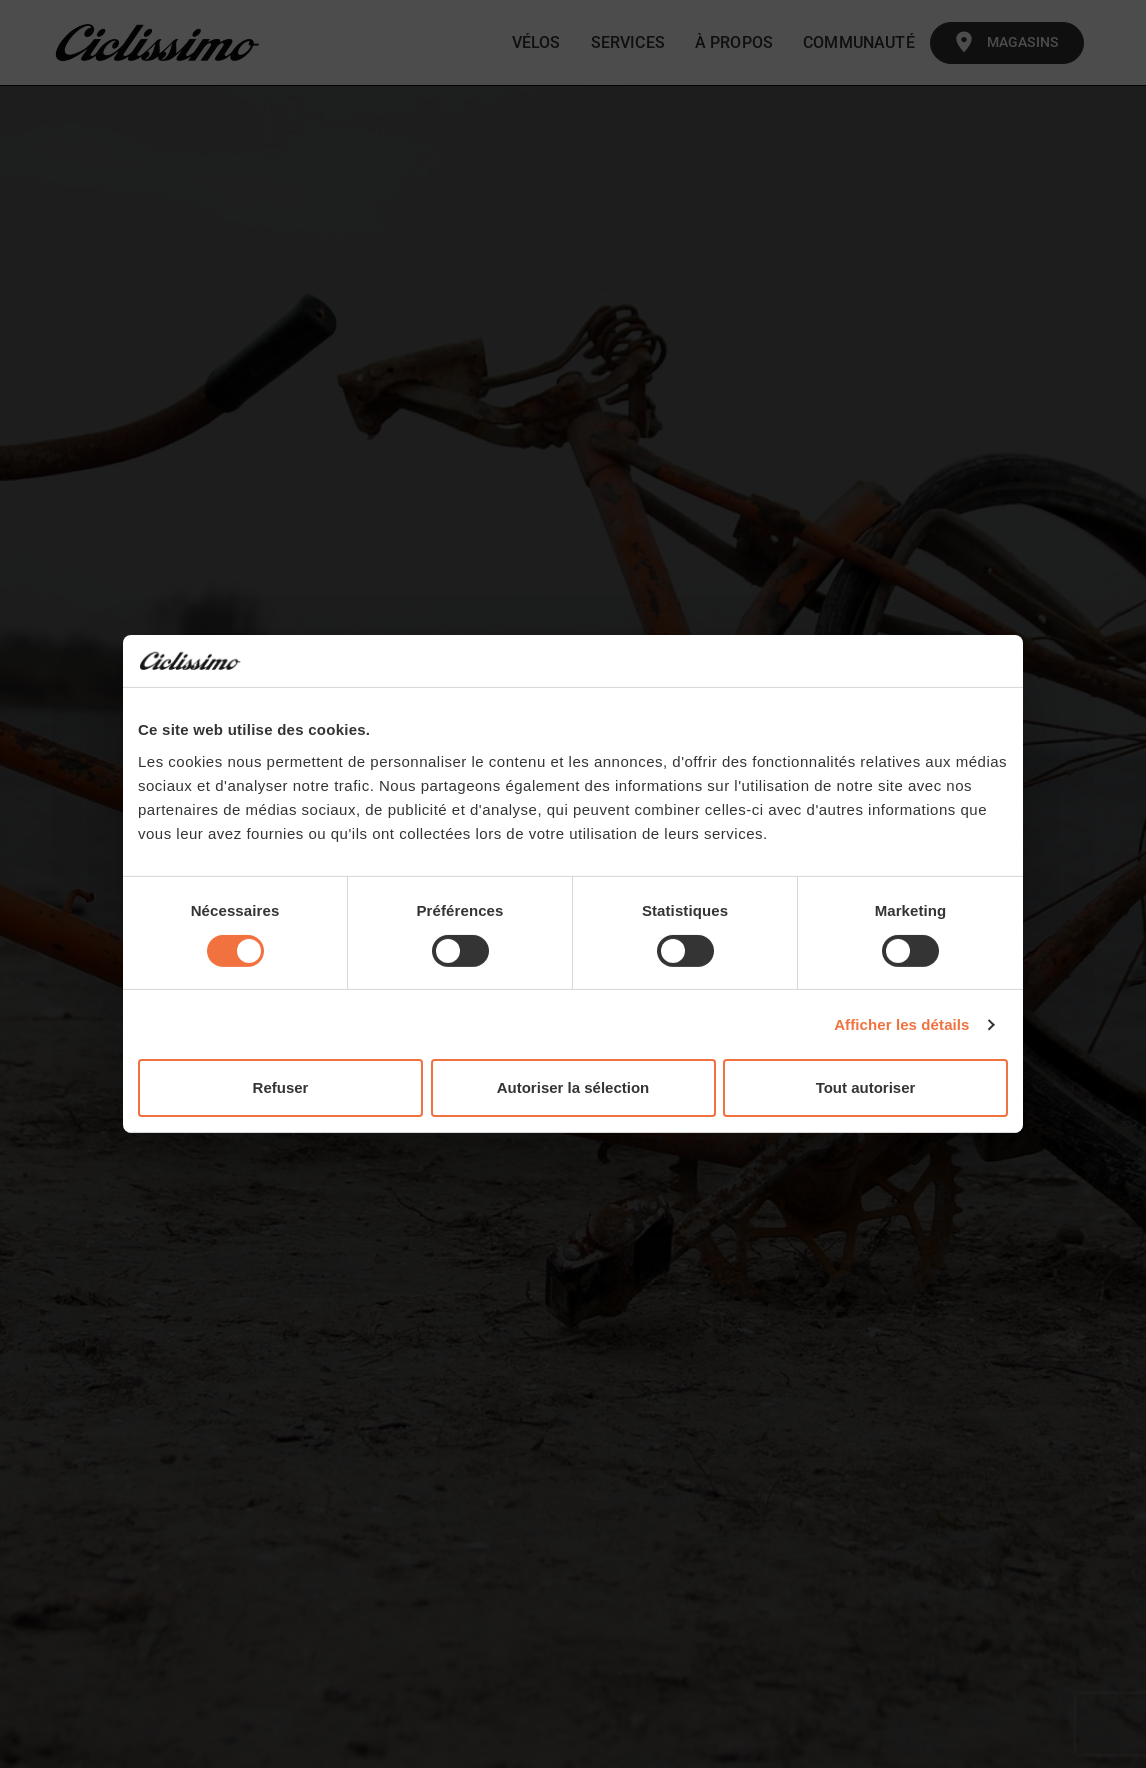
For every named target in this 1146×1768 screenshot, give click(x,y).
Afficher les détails (901, 1024)
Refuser (281, 1087)
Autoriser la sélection (573, 1087)
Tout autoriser (866, 1087)
